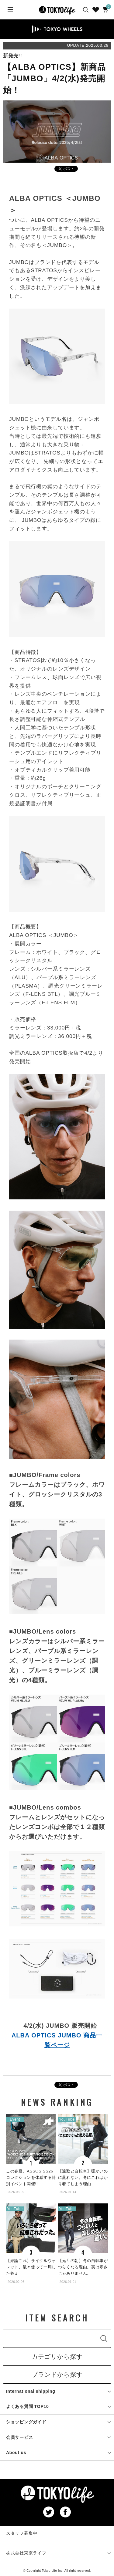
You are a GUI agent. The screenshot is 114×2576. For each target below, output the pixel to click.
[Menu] (9, 9)
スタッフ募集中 (21, 2533)
